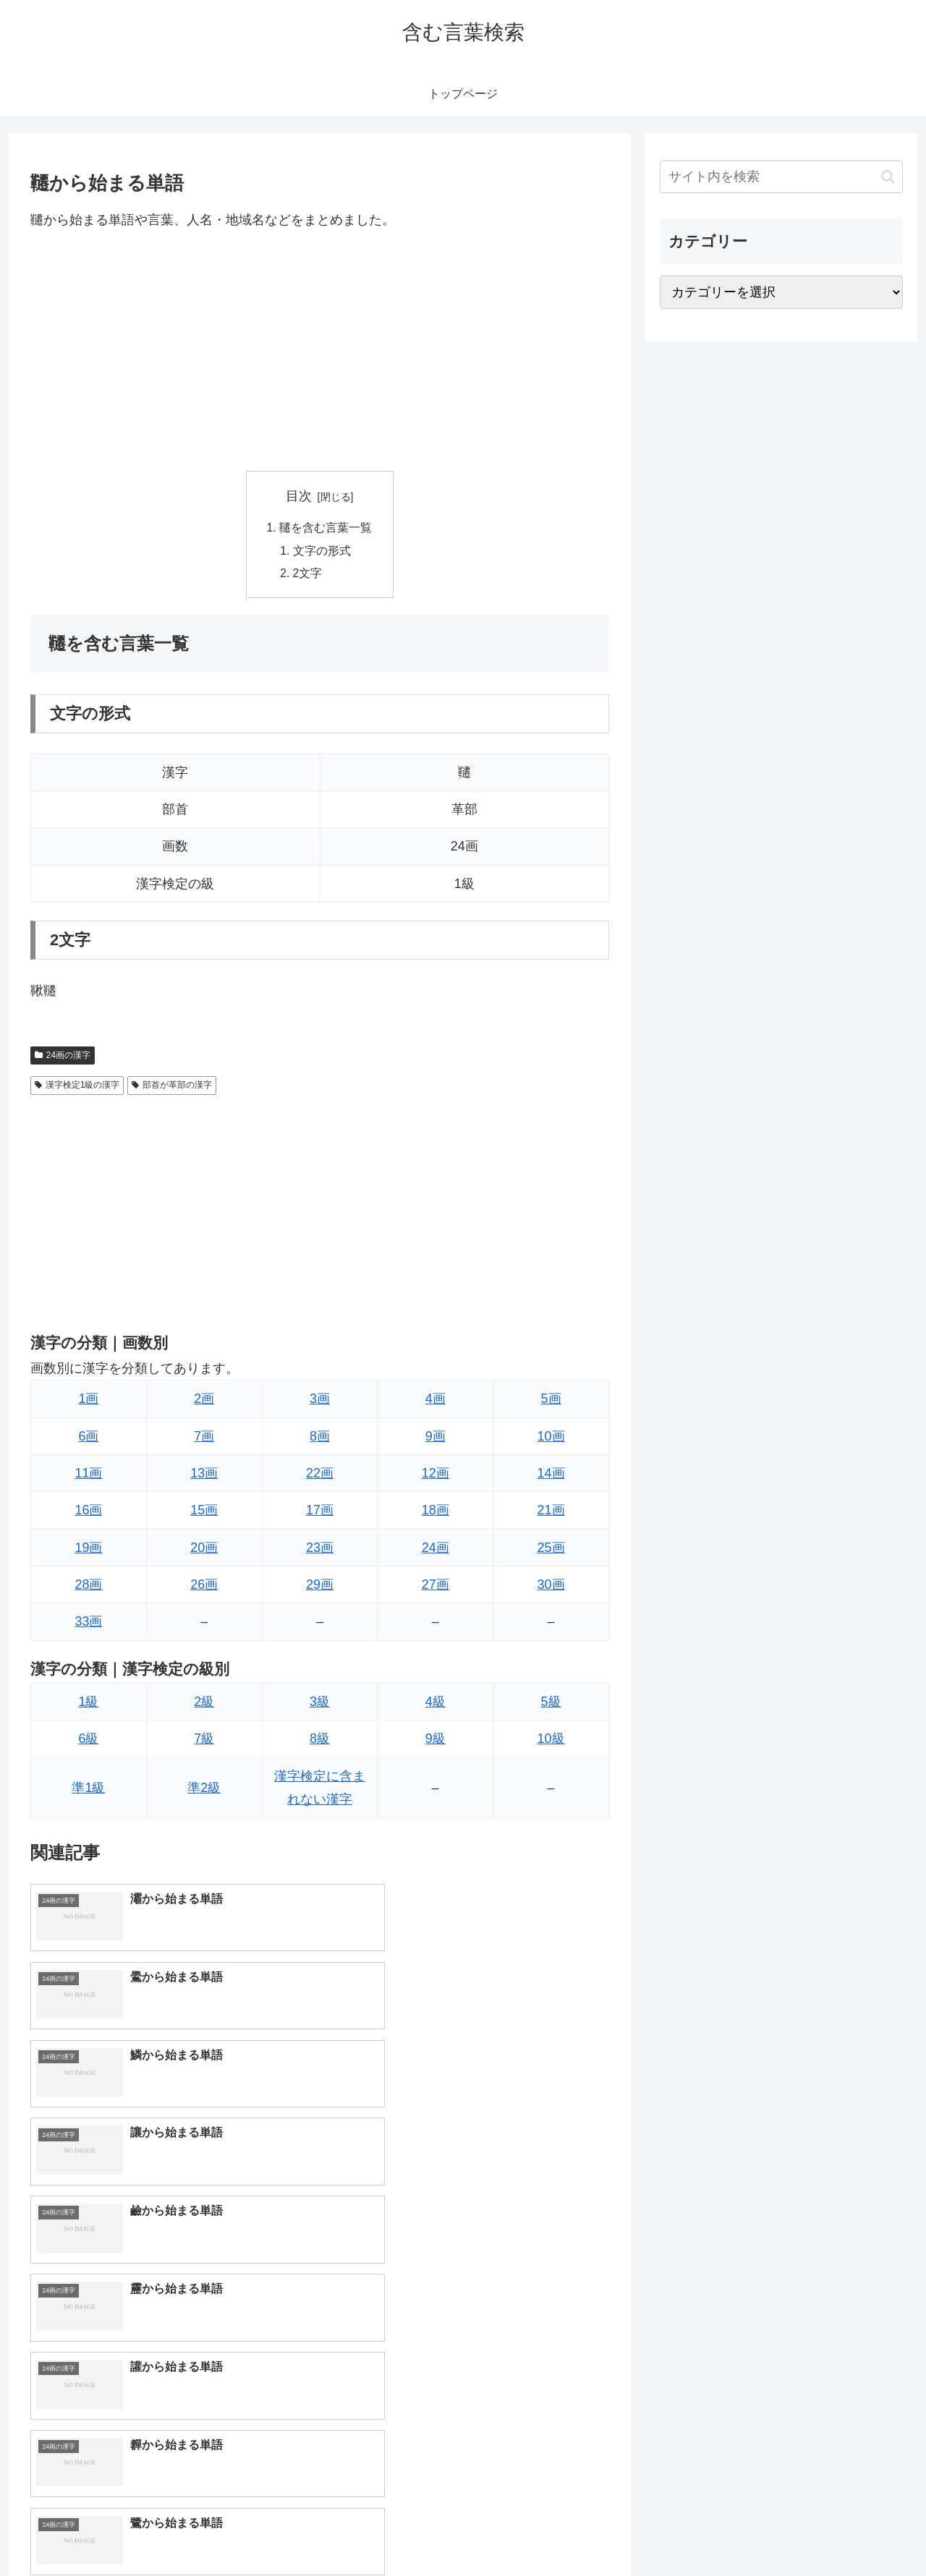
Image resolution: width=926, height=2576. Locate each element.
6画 (88, 1438)
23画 (320, 1550)
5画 (551, 1401)
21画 (551, 1513)
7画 (204, 1438)
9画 (435, 1438)
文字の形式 (323, 551)
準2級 (204, 1790)
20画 (204, 1550)
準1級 (88, 1790)
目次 (299, 496)
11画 (88, 1476)
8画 (320, 1438)
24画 (435, 1550)
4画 (435, 1401)
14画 (551, 1476)
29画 (320, 1587)
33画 (88, 1624)
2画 (204, 1401)
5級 (551, 1704)
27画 (435, 1587)
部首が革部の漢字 (172, 1088)
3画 (320, 1401)
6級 (88, 1741)
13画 (204, 1476)
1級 (88, 1704)
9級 (435, 1741)
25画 (551, 1550)
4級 (435, 1704)
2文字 (308, 575)
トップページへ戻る (741, 2531)
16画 (88, 1513)
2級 (204, 1704)
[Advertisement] (319, 351)
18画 (435, 1513)
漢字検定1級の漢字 (77, 1088)
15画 (204, 1513)
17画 (320, 1513)
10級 (551, 1741)
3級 (320, 1704)
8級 (320, 1741)
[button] (888, 177)
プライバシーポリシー (853, 2531)
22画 (320, 1476)
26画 (204, 1587)
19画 (88, 1550)
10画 (551, 1438)
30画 (551, 1587)
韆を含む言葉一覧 (325, 528)
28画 (88, 1587)
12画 (435, 1476)
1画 (88, 1401)
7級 (204, 1741)
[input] (781, 177)
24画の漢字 (62, 1058)
